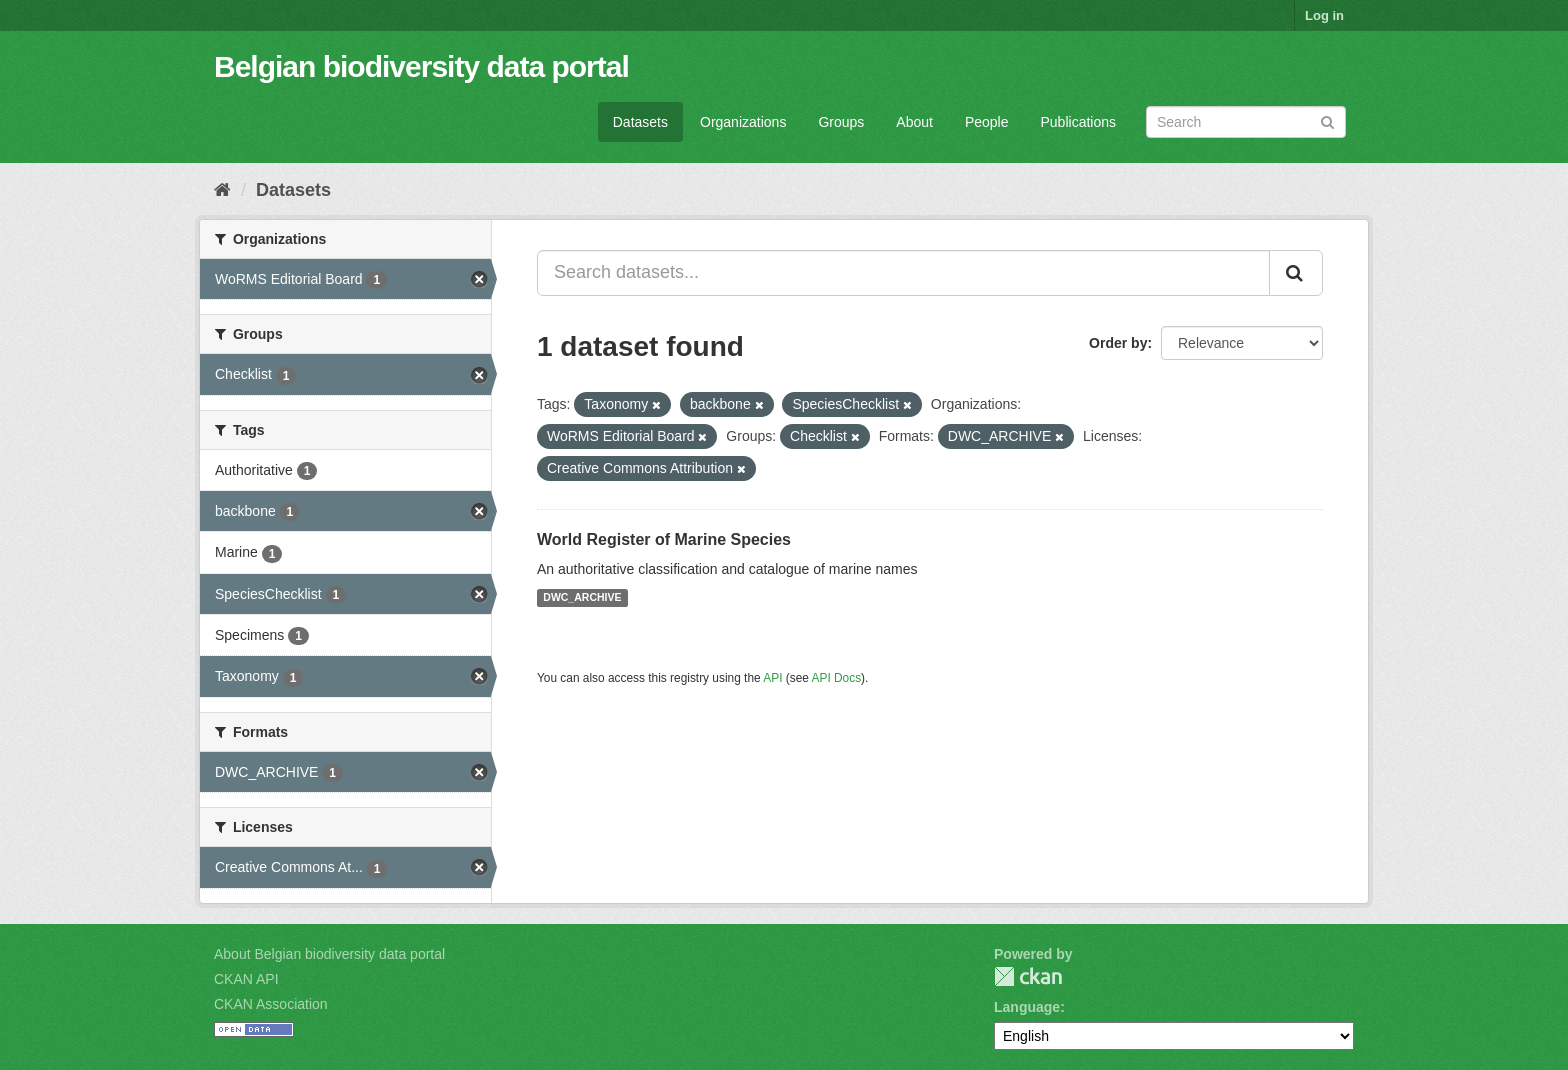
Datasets (640, 122)
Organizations (743, 122)
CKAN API (246, 979)
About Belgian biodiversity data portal (329, 954)
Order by (1118, 343)
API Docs (837, 678)
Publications (1079, 122)
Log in (1324, 15)
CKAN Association (271, 1004)
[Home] (222, 190)
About (914, 122)
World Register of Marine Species (664, 539)
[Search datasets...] (903, 273)
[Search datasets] (1246, 122)
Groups (841, 122)
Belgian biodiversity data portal (421, 66)
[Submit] (1327, 120)
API (772, 678)
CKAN (1028, 976)
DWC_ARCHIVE (582, 598)
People (987, 122)
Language (1027, 1007)
